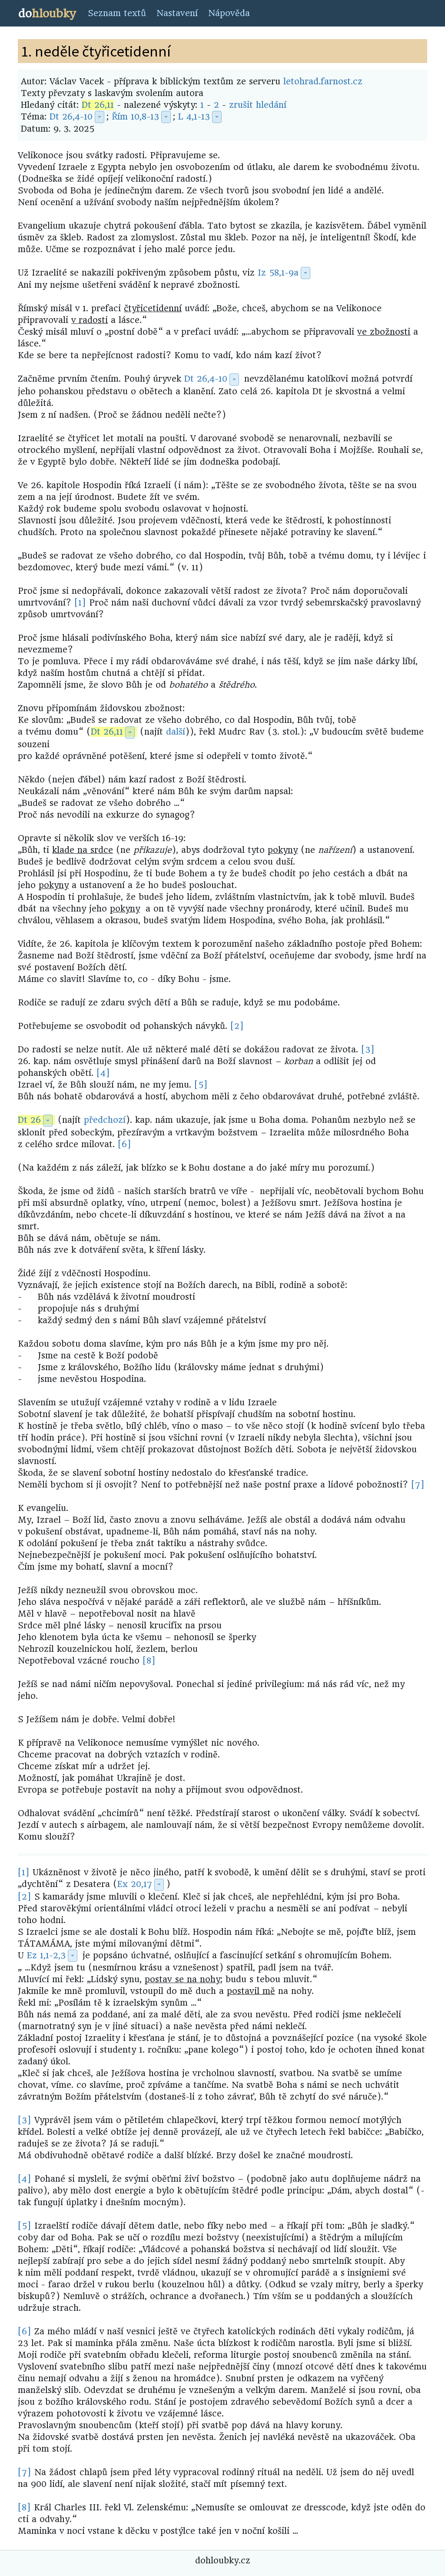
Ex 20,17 (134, 1884)
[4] (103, 1073)
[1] (80, 603)
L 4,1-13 (194, 117)
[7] (418, 1485)
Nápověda (229, 13)
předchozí (105, 1120)
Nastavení (177, 13)
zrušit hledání (257, 105)
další (175, 732)
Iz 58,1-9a (278, 273)
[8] (149, 1661)
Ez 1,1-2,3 (46, 1955)
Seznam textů (117, 13)
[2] (237, 1026)
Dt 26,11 (98, 105)
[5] (201, 1085)
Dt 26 (29, 1120)
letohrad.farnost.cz (322, 82)
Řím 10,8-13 (135, 117)
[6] (124, 1144)
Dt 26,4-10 (71, 117)
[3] (368, 1050)
